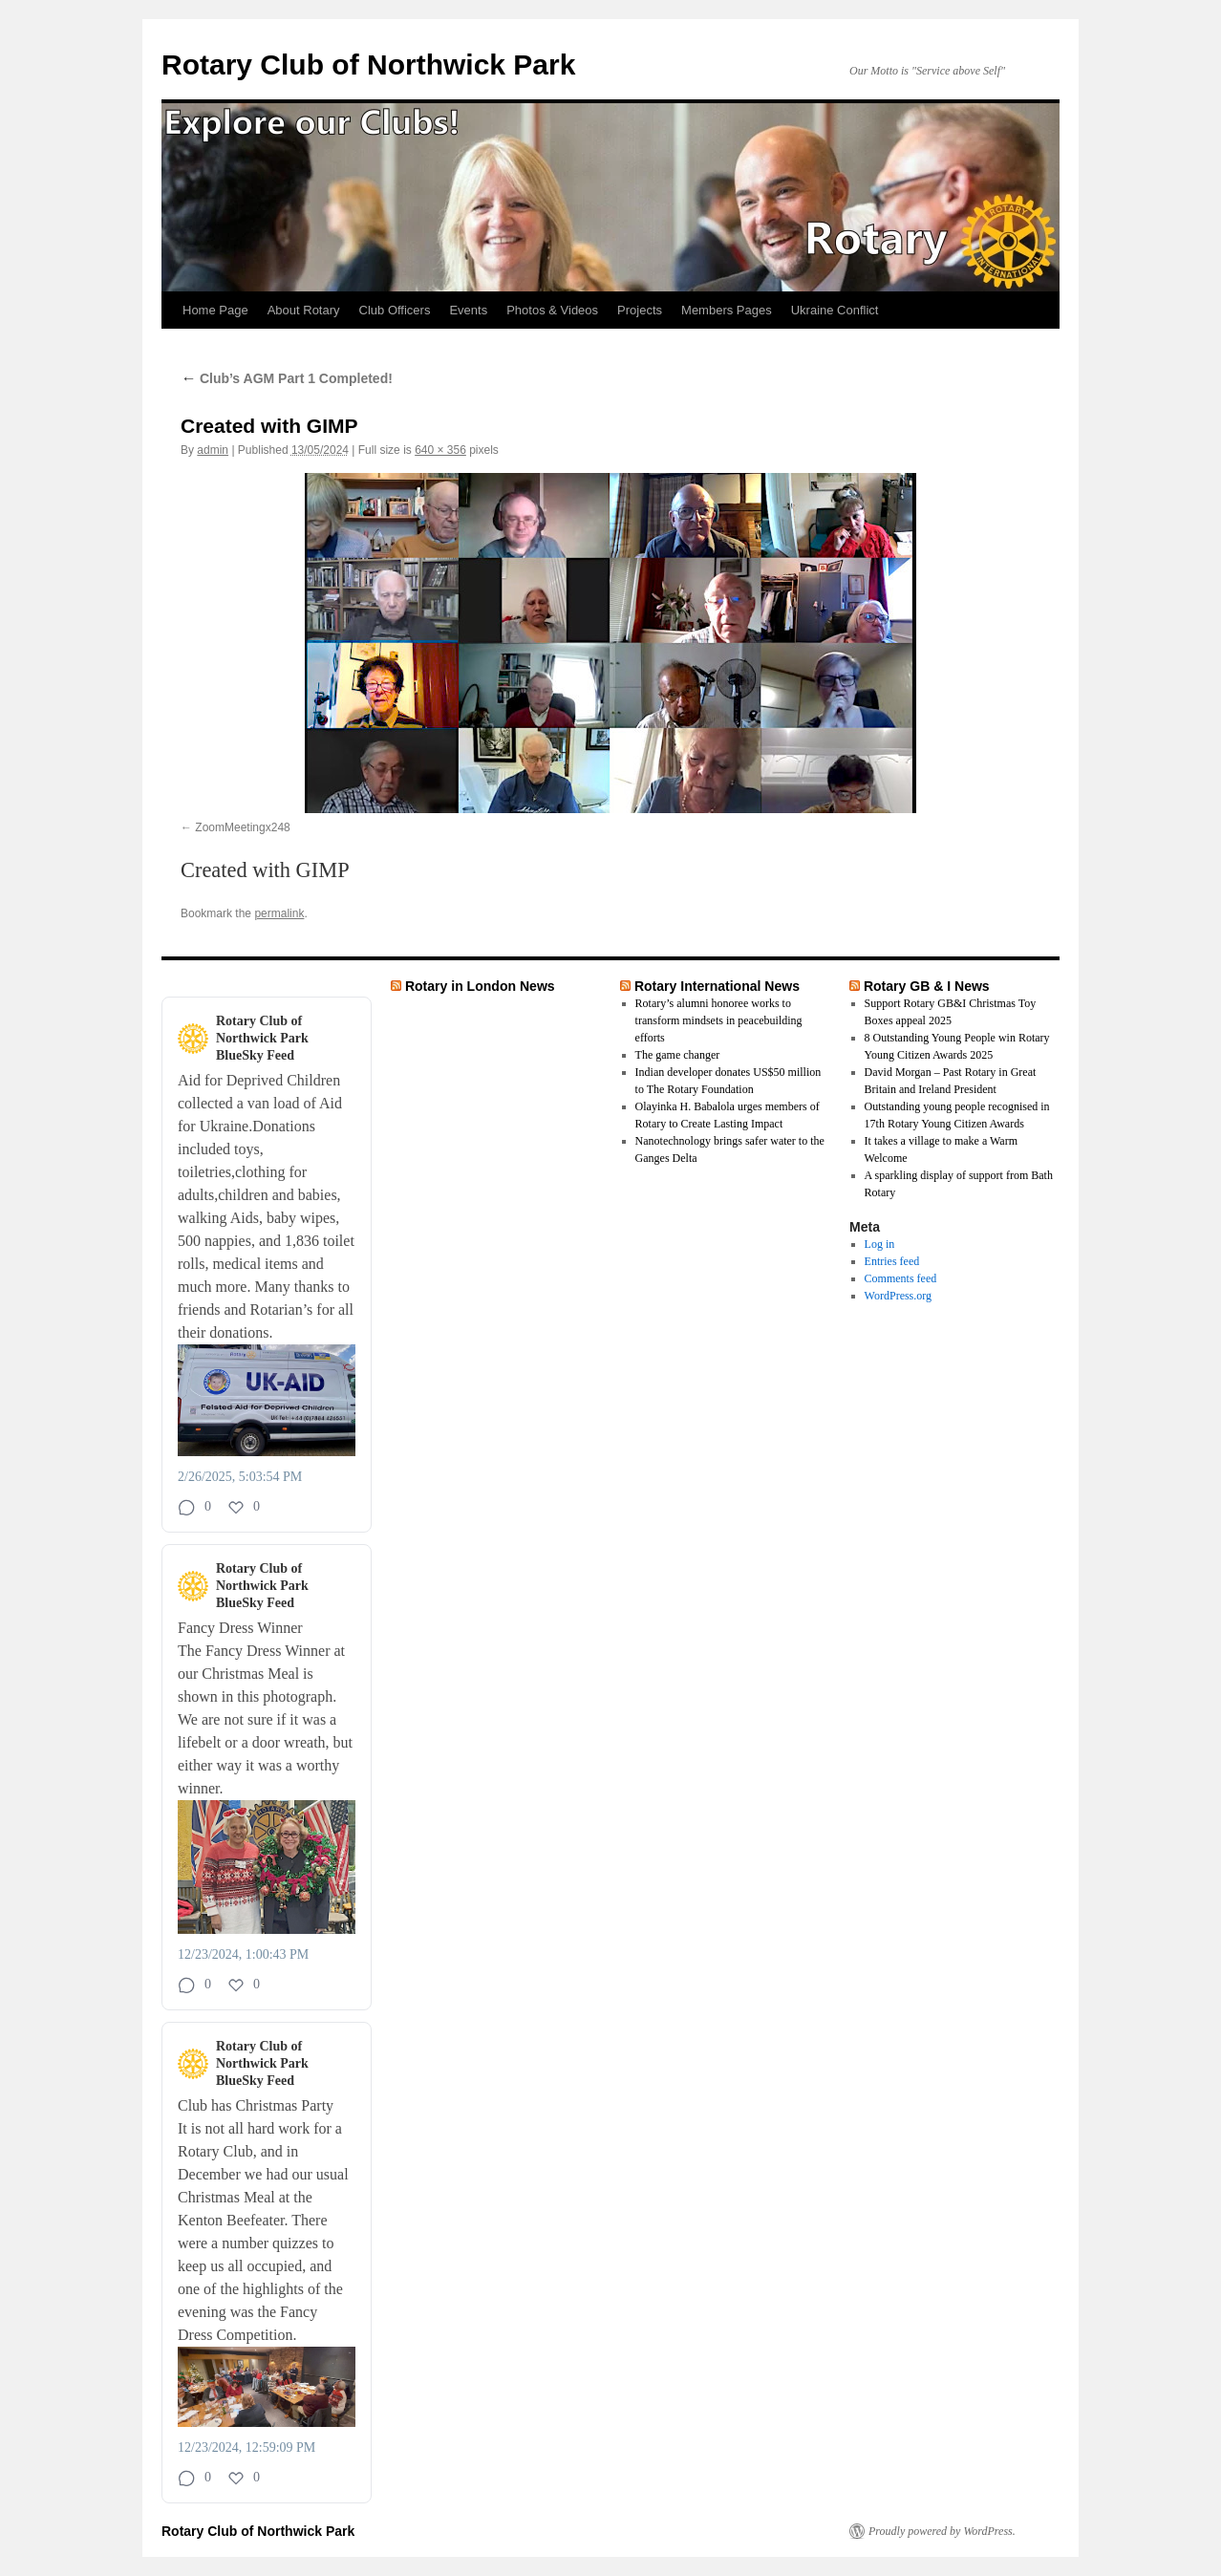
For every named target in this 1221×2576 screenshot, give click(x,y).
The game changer (677, 1055)
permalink (279, 913)
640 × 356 (440, 450)
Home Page (215, 310)
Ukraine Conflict (835, 310)
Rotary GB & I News (927, 986)
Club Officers (395, 310)
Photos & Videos (552, 310)
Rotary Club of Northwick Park (368, 64)
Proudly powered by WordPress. (942, 2531)
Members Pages (726, 310)
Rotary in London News (480, 986)
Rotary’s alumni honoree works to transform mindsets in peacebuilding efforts (719, 1020)
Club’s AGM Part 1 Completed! (287, 378)
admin (212, 450)
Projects (639, 310)
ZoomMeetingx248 (242, 827)
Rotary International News (717, 986)
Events (468, 310)
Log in (880, 1244)
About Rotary (304, 310)
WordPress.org (898, 1295)
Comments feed (901, 1278)
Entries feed (892, 1261)
